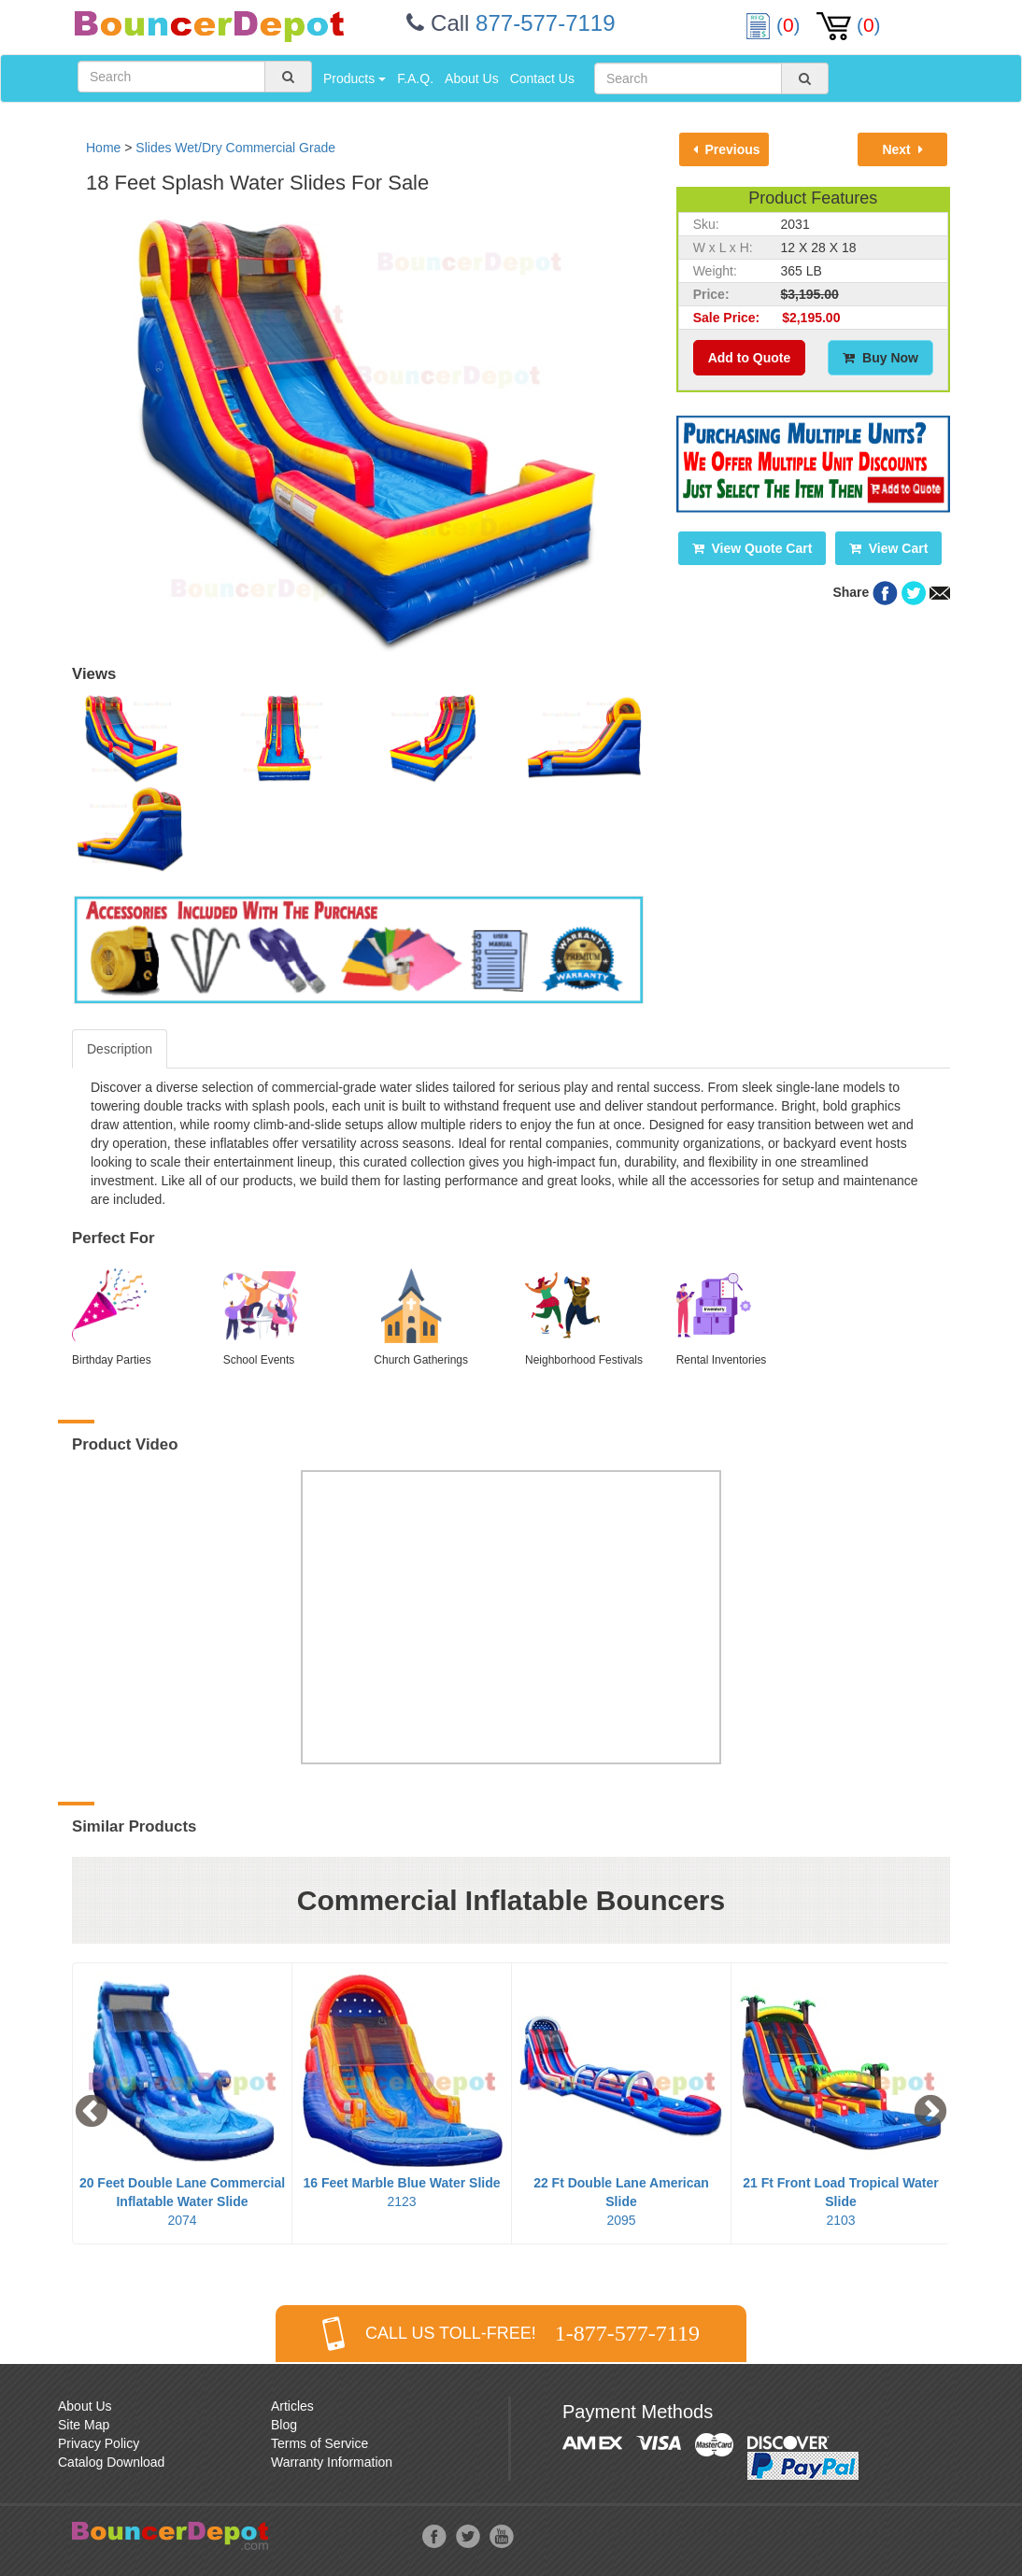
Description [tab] (119, 1048)
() (775, 24)
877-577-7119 (545, 22)
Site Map (83, 2424)
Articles (292, 2406)
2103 (841, 2201)
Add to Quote (749, 357)
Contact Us (542, 78)
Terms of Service (319, 2443)
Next (902, 149)
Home (103, 147)
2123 (401, 2192)
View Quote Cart (752, 548)
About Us (472, 78)
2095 (621, 2201)
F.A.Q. (415, 78)
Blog (284, 2424)
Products (354, 78)
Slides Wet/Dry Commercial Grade (235, 147)
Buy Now (880, 357)
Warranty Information (331, 2462)
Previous (726, 149)
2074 (182, 2201)
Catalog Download (111, 2462)
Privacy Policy (98, 2443)
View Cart (888, 548)
